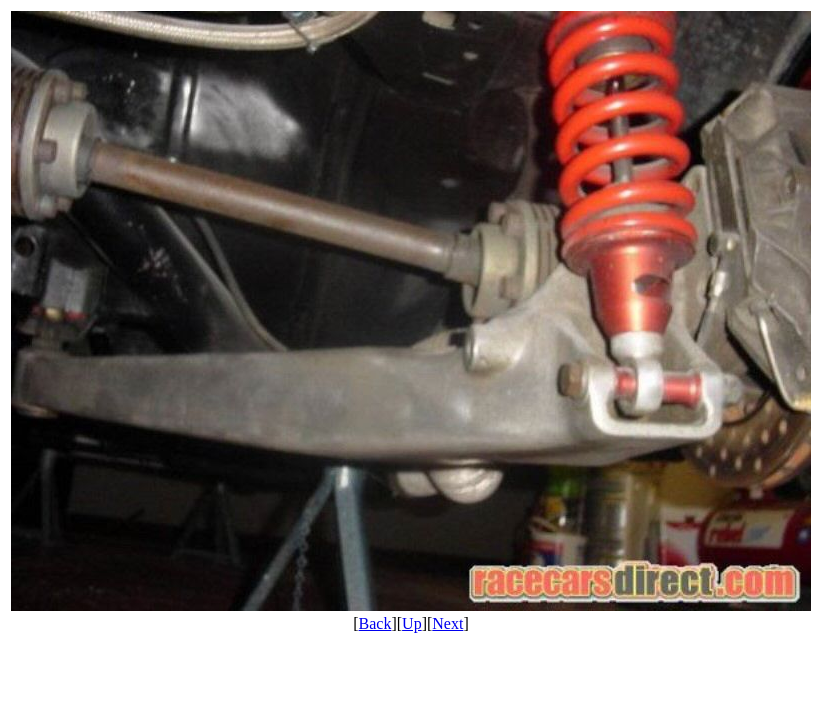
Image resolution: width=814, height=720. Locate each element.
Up (412, 623)
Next (447, 623)
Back (375, 623)
